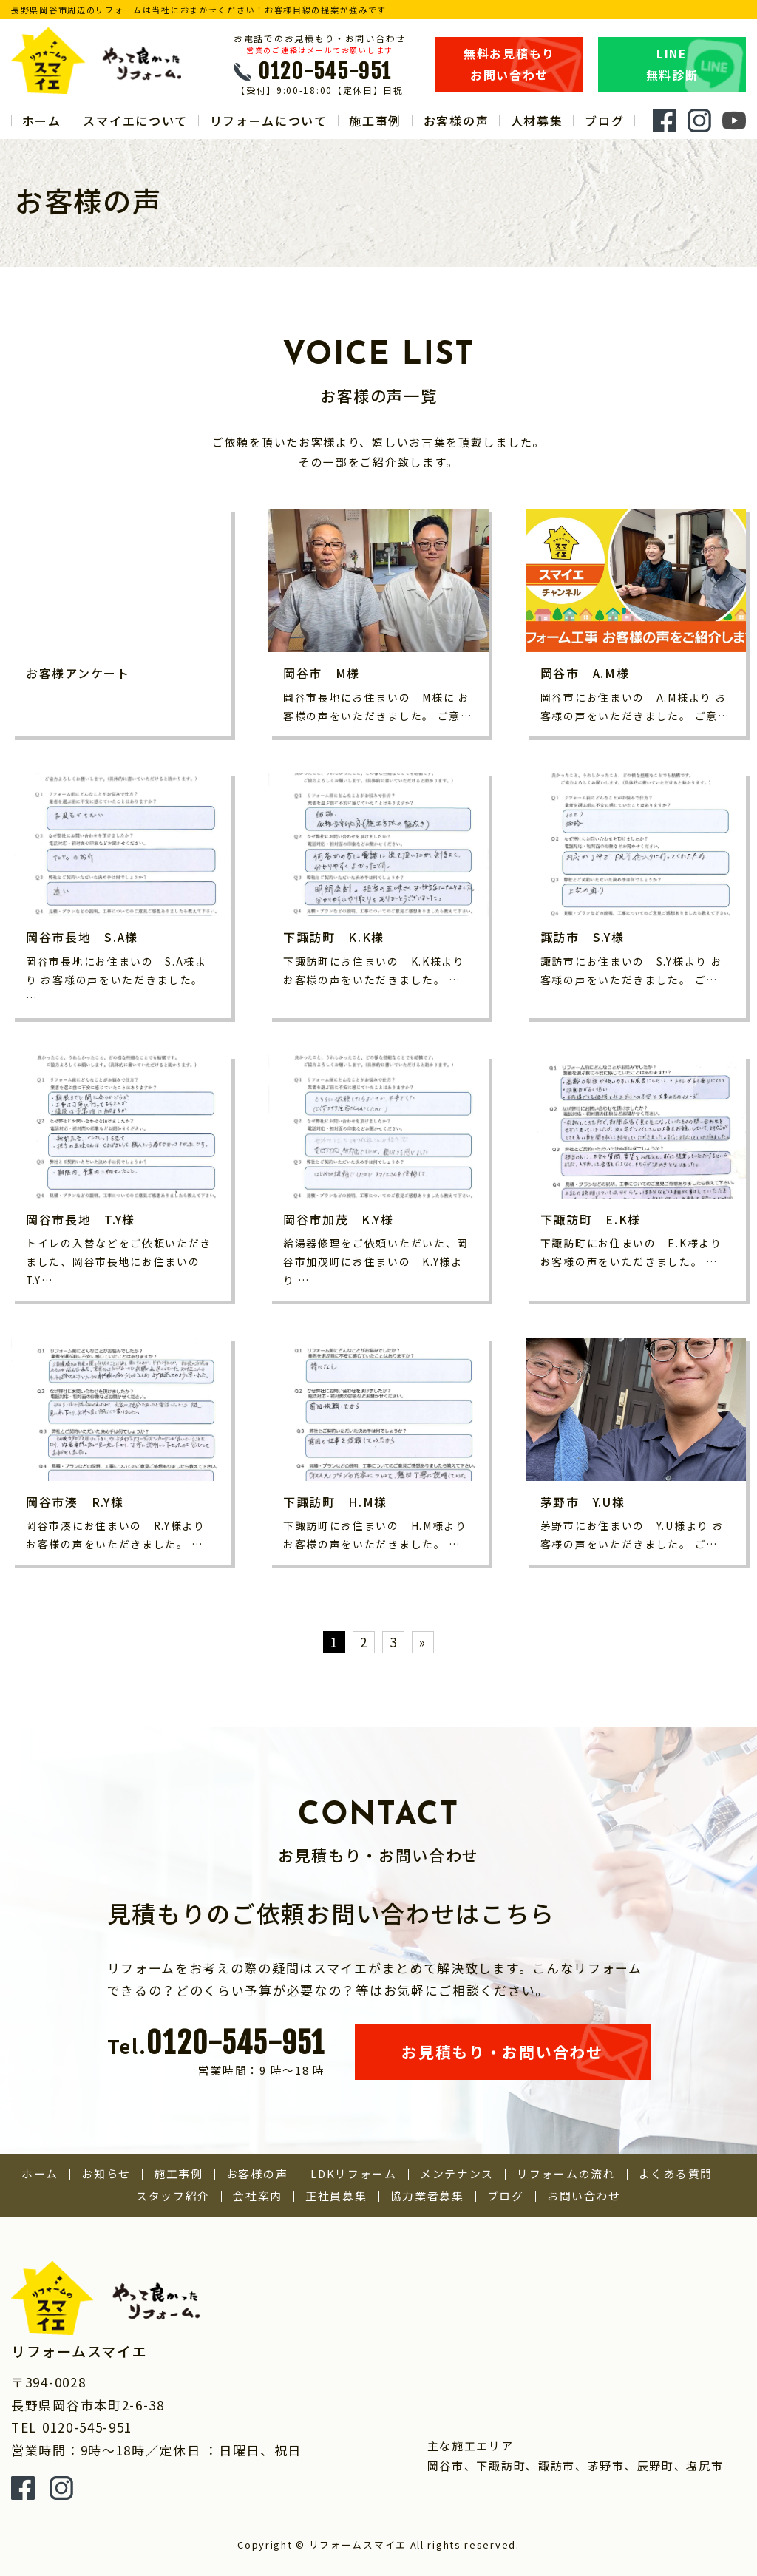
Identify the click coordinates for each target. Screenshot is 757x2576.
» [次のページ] (423, 1642)
